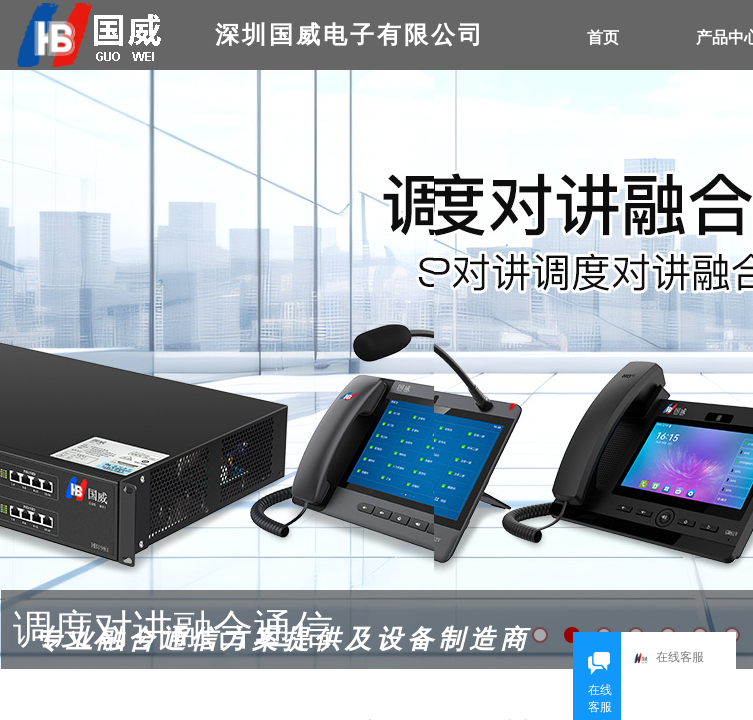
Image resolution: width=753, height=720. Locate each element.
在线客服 (669, 658)
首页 (603, 37)
